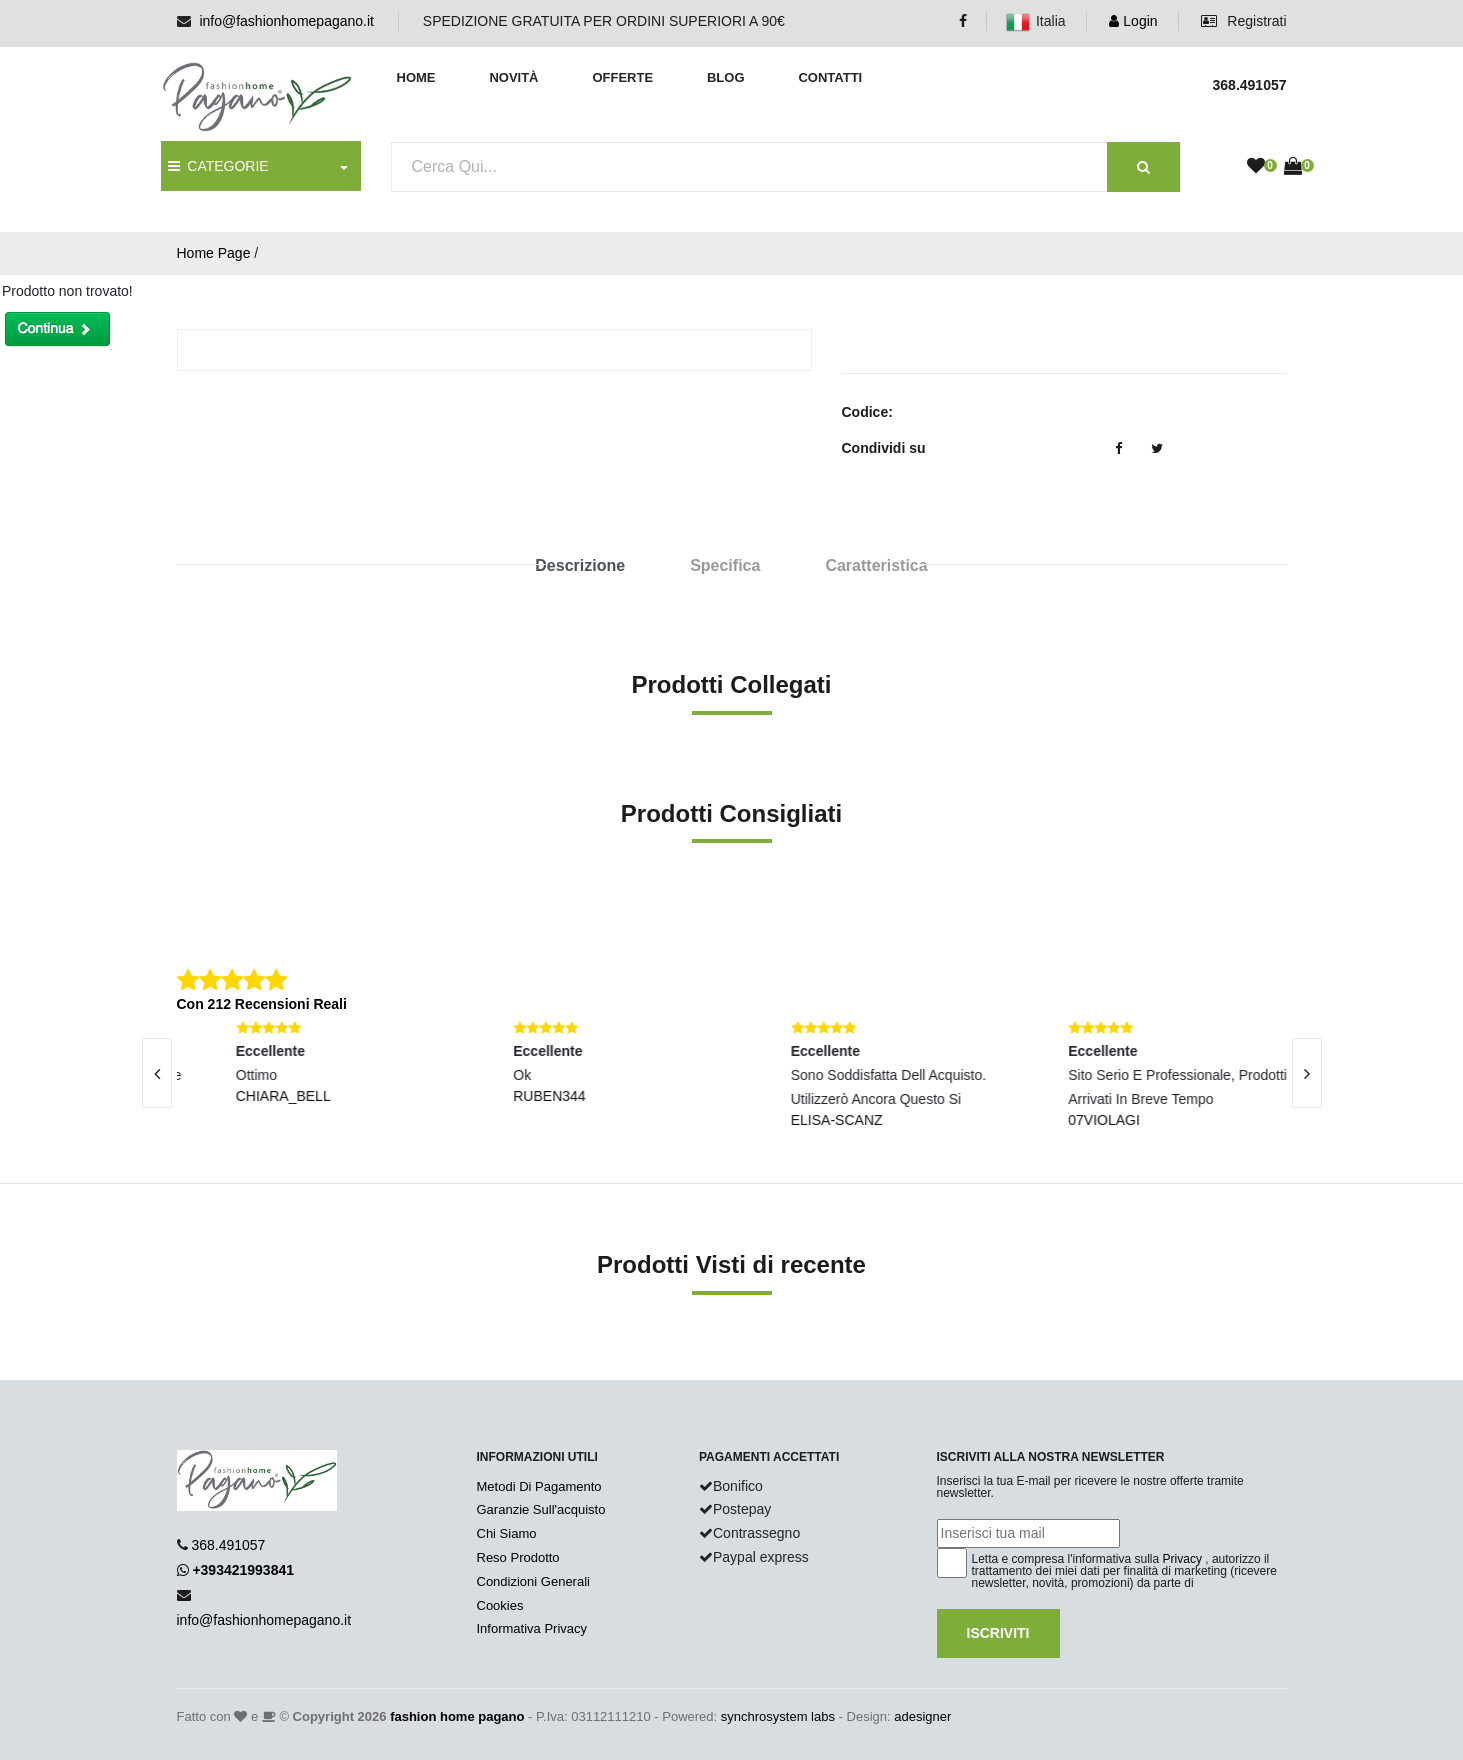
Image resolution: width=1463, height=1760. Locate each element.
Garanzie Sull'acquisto (541, 1509)
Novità (513, 77)
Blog (726, 77)
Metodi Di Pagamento (539, 1486)
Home (416, 77)
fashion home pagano (457, 1716)
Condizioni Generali (533, 1581)
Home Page (214, 253)
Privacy (1182, 1559)
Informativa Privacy (532, 1628)
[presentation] (157, 1073)
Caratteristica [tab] (876, 565)
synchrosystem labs (778, 1716)
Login (1133, 21)
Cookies (500, 1605)
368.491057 (228, 1545)
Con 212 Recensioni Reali (262, 1004)
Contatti (830, 77)
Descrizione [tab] (580, 565)
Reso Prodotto (518, 1557)
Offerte (622, 77)
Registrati (1243, 21)
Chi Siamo (507, 1533)
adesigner (922, 1716)
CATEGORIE (218, 166)
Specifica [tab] (725, 565)
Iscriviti (998, 1633)
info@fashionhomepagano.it (286, 21)
